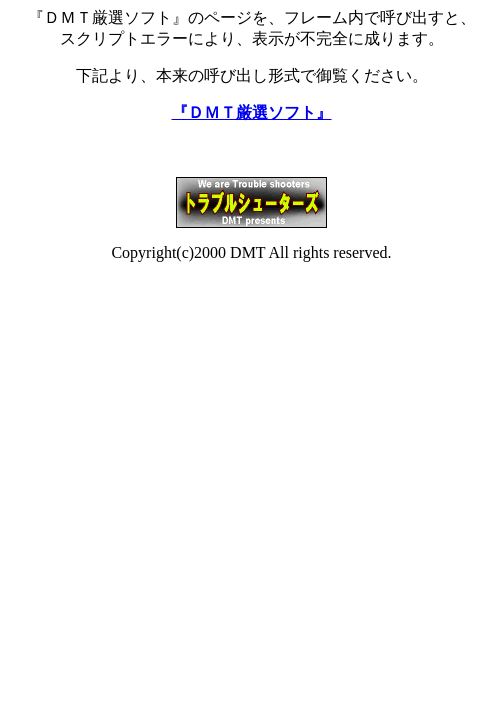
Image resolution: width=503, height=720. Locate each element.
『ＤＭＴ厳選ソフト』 (252, 112)
